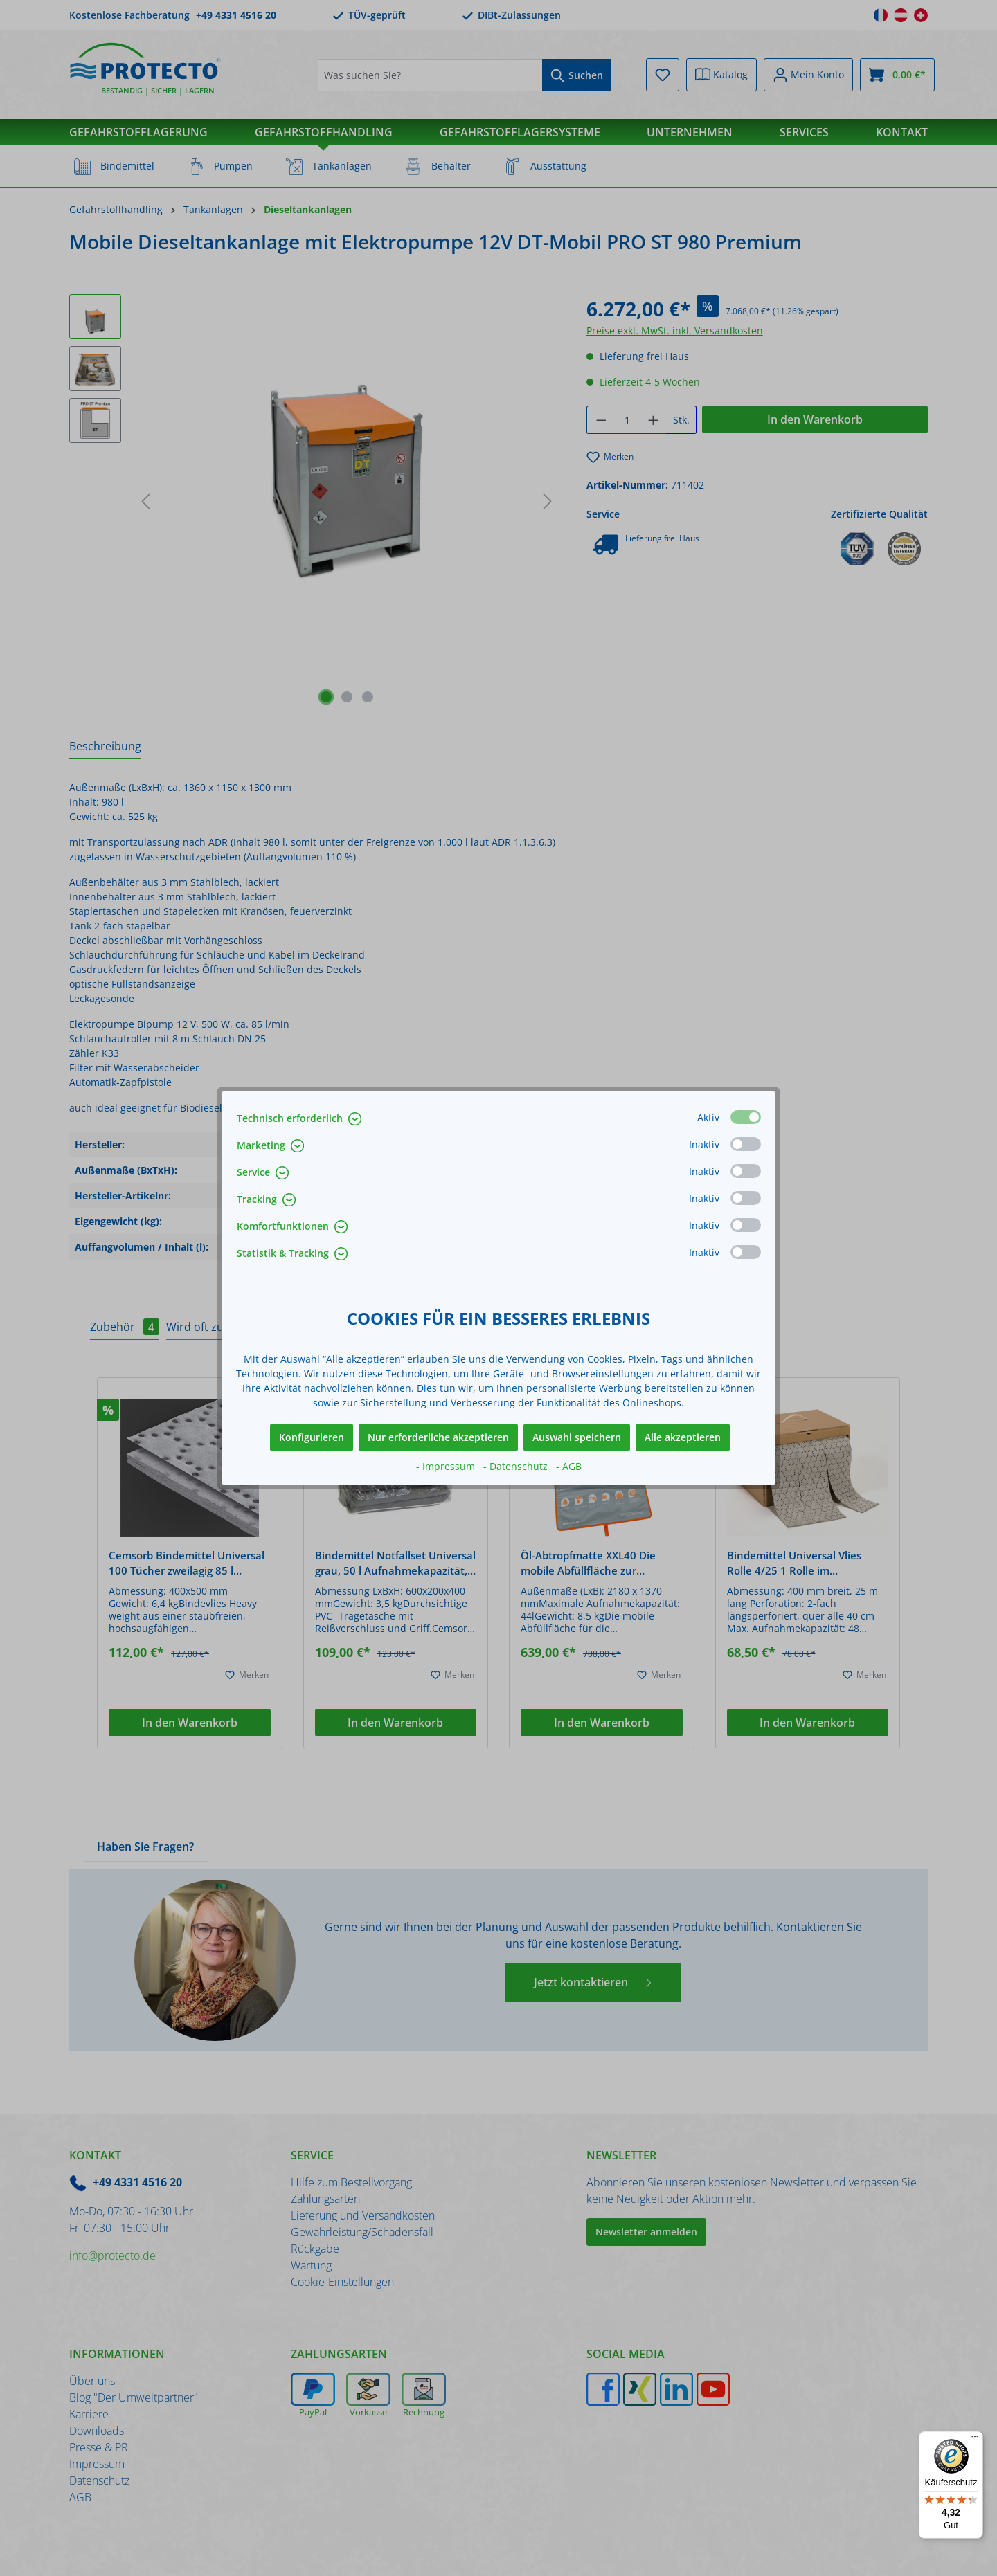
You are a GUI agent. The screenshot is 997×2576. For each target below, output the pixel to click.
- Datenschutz (516, 1466)
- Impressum (447, 1466)
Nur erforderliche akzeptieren (438, 1437)
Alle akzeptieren (683, 1437)
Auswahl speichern (576, 1437)
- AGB (569, 1466)
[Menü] (975, 2439)
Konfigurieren (311, 1437)
